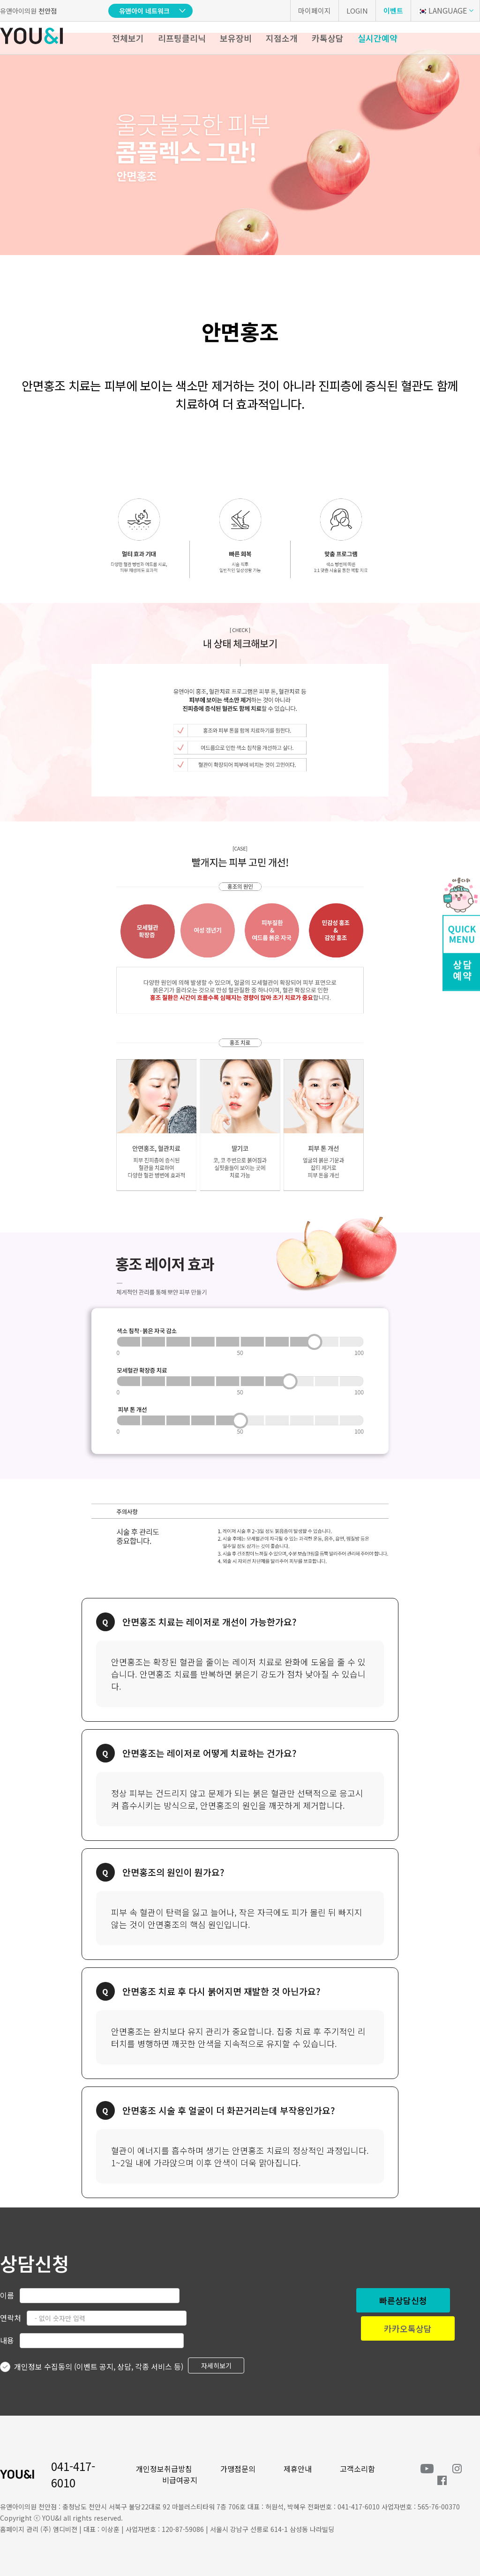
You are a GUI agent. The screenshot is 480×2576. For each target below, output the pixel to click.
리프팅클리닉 (182, 38)
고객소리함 (357, 2468)
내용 (7, 2340)
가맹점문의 (237, 2468)
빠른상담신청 (403, 2300)
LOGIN (357, 10)
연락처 (10, 2317)
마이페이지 (314, 10)
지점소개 (282, 38)
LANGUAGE (442, 10)
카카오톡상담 (408, 2328)
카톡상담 (328, 38)
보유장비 (236, 38)
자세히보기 (216, 2365)
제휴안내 (298, 2468)
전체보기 (128, 38)
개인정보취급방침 (164, 2468)
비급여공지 (179, 2480)
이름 (7, 2295)
